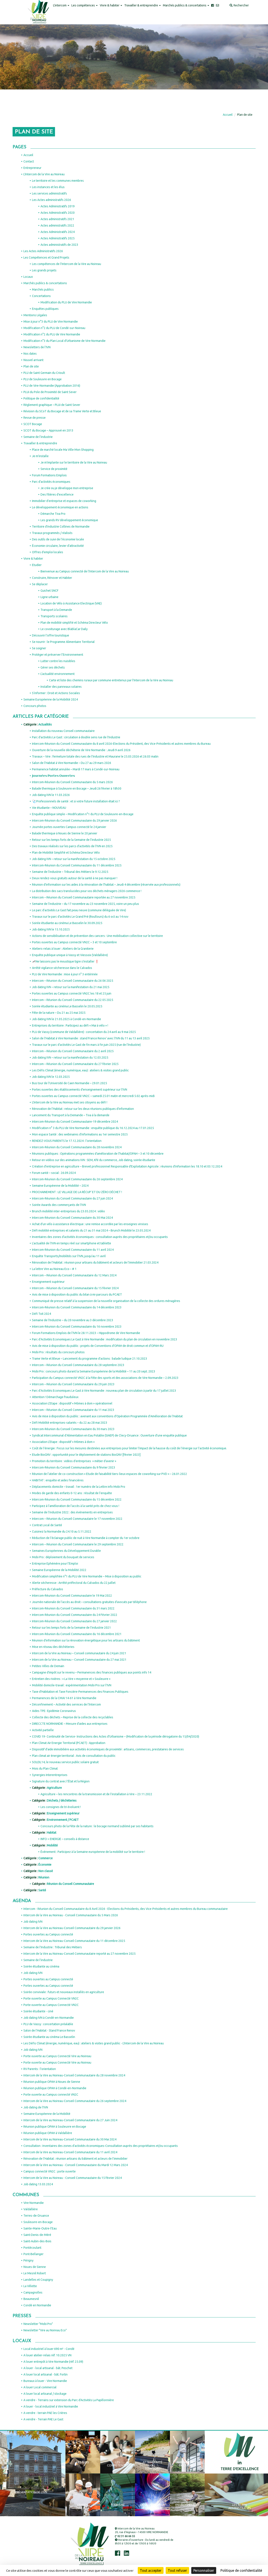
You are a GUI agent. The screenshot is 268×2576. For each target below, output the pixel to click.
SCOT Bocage (32, 424)
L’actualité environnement (58, 674)
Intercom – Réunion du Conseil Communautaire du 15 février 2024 (75, 1288)
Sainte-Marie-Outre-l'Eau (40, 2228)
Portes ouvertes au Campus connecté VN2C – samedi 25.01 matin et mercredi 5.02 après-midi (93, 1096)
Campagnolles (32, 2292)
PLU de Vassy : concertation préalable (48, 2024)
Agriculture (54, 1787)
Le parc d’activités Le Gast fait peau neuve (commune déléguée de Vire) (79, 910)
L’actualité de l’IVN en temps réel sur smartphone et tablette (71, 1243)
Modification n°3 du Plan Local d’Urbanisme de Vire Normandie (64, 340)
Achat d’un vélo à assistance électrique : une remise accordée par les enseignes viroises (90, 1224)
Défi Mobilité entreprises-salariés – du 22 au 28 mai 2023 (69, 1422)
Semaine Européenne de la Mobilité (46, 2113)
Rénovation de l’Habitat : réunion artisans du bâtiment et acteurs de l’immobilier (75, 2158)
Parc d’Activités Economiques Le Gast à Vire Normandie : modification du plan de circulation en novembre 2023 (104, 1339)
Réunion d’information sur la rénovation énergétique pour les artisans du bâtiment (86, 1640)
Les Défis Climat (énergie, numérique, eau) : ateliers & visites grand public (80, 1070)
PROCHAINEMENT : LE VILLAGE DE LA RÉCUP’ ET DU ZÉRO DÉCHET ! (77, 1192)
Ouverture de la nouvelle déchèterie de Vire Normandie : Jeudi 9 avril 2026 (81, 750)
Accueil (228, 114)
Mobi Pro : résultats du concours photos (58, 1352)
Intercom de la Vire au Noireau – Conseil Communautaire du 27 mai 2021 (79, 1659)
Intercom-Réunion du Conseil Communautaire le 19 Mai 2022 (72, 1595)
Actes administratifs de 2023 (59, 244)
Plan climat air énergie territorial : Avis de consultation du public (74, 1755)
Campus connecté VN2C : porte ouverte (49, 2171)
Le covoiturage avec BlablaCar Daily (64, 629)
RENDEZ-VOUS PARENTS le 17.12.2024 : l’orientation (66, 1140)
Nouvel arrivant (33, 360)
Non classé (45, 1871)
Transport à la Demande (56, 609)
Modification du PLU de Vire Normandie (66, 302)
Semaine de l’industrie (38, 437)
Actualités (45, 724)
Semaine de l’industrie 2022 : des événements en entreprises (72, 1512)
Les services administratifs (49, 193)
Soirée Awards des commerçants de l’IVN (59, 1205)
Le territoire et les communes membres (58, 180)
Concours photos (34, 706)
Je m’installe (40, 456)
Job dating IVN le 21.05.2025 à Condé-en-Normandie (66, 1019)
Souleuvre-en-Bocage (38, 2222)
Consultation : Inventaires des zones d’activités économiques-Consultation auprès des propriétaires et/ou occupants (100, 2145)
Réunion (43, 1877)
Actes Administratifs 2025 (58, 238)
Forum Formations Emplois (49, 475)
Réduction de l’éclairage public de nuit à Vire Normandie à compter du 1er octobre (85, 1538)
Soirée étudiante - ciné (38, 2011)
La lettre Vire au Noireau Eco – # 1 (54, 1269)
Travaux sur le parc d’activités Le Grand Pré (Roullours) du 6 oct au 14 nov (80, 916)
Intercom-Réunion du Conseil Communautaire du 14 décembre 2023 (77, 1307)
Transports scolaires (54, 616)
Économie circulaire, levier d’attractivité (58, 545)
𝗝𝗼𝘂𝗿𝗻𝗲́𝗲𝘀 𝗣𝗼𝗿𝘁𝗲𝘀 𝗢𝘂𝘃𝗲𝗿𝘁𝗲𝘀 (53, 775)
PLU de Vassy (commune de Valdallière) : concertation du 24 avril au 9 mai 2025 (84, 1032)
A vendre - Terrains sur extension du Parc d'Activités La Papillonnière (68, 2400)
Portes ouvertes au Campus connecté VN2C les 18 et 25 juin (71, 993)
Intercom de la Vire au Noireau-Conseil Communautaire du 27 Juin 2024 (70, 2120)
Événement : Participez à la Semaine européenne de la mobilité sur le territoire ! (93, 1851)
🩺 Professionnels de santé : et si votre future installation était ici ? (76, 801)
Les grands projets (44, 270)
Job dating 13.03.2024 (38, 2184)
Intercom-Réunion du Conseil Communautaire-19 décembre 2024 (75, 1121)
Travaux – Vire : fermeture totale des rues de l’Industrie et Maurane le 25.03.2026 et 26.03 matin (95, 756)
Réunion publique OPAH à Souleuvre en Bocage (54, 2126)
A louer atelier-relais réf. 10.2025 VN (47, 2355)
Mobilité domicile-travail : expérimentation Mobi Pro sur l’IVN (71, 1685)
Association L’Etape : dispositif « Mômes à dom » (63, 1442)
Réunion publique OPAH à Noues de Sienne (51, 2081)
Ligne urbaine (49, 597)
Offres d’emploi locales (47, 552)
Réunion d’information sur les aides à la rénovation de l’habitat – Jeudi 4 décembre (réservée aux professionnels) (106, 884)
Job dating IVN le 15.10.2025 (51, 929)
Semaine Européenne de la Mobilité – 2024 (60, 1185)
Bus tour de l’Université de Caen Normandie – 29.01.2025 (69, 1083)
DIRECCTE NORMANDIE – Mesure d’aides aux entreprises (69, 1723)
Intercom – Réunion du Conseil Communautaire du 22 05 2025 (72, 1000)
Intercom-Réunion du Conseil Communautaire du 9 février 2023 (73, 1467)
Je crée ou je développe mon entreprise (67, 488)
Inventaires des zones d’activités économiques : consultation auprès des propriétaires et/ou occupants (100, 1237)
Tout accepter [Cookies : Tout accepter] (150, 2570)
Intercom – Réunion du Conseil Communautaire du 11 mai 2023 (73, 1410)
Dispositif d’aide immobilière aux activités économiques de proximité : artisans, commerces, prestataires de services (108, 1749)
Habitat (51, 1832)
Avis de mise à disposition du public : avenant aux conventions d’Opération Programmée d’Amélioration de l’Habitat (107, 1416)
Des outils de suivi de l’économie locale (58, 539)
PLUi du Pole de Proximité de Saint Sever (50, 392)
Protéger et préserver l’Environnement (57, 654)
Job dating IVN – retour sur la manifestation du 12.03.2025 (70, 1057)
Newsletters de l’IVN (37, 347)
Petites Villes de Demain (48, 1666)
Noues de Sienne (34, 2267)
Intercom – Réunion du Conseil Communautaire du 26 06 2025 (72, 980)
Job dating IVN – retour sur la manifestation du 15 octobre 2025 (73, 859)
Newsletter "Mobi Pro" (38, 2324)
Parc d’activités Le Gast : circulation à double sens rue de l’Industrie (76, 737)
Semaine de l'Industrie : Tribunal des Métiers (52, 1947)
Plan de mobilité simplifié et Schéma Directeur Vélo (74, 622)
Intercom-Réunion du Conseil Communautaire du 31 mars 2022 (73, 1608)
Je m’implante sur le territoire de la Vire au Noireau (74, 462)
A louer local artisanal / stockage (45, 2393)
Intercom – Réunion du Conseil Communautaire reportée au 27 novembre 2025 (83, 897)
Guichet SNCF (49, 590)
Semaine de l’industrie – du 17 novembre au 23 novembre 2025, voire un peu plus (85, 903)
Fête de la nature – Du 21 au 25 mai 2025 (58, 1012)
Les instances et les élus (48, 187)
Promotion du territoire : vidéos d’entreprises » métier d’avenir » (74, 1461)
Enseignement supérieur (48, 1281)
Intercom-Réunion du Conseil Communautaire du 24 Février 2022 (74, 1614)
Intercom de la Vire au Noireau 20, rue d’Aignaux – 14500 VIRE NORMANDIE (141, 2530)
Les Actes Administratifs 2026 (43, 251)
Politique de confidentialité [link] (241, 2570)
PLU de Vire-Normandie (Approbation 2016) (51, 385)
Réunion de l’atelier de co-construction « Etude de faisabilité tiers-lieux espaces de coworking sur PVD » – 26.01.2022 (109, 1474)
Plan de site (31, 366)
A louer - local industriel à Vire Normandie (50, 2406)
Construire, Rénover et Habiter (52, 577)
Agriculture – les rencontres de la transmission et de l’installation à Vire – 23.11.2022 (96, 1794)
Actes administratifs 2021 (57, 219)
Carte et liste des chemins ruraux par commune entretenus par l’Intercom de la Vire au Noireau (111, 680)
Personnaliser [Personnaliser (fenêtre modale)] (203, 2570)
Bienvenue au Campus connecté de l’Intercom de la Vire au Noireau (85, 571)
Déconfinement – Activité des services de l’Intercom (66, 1704)
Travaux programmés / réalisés (52, 533)
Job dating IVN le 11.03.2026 (51, 795)
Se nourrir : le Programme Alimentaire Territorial (63, 642)
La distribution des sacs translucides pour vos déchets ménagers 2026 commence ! (86, 891)
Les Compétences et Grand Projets (46, 257)
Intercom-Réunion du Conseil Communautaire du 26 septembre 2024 (77, 1179)
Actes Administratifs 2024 (58, 232)
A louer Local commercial (39, 2387)
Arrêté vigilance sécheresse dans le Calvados (62, 968)
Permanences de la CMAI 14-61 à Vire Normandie (64, 1698)
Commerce (45, 1858)
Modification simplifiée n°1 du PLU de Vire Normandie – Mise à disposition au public (86, 1576)
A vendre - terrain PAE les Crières (45, 2413)
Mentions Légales (35, 315)
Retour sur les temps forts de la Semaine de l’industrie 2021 (71, 1627)
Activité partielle (43, 1730)
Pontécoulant (32, 2247)
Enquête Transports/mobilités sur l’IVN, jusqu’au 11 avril (69, 1256)
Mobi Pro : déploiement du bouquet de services (63, 1557)
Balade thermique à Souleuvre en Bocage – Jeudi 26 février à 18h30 (76, 788)
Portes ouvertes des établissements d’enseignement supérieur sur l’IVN (79, 1089)
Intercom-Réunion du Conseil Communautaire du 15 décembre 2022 (77, 1499)
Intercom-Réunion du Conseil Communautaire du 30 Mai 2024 (72, 1217)
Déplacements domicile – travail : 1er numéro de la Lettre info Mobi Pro (78, 1486)
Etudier (37, 565)
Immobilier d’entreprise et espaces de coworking (64, 501)
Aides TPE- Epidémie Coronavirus (54, 1711)
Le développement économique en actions (60, 507)
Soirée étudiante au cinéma (41, 1966)
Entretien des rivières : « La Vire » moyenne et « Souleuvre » (71, 1679)
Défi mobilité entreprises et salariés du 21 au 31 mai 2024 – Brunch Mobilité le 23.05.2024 (91, 1230)
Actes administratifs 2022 (57, 225)
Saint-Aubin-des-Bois (37, 2241)
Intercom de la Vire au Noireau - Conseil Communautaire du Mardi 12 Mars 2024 (75, 2165)
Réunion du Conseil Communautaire (70, 1884)
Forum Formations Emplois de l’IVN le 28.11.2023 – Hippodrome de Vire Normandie (86, 1333)
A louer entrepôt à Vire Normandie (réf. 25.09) (53, 2361)
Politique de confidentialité (41, 398)
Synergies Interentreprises (49, 1775)
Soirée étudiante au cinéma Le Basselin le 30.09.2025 (67, 923)
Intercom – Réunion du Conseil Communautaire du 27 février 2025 (75, 1064)
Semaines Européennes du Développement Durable (66, 1550)
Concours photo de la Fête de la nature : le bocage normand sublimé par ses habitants (97, 1826)
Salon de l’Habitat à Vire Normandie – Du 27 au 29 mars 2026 (71, 763)
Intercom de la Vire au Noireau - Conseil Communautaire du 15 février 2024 (72, 2178)
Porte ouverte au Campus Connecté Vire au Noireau (57, 2056)
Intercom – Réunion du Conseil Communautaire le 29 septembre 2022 (77, 1544)
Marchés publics (43, 289)
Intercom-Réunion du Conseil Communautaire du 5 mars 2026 (72, 782)
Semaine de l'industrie (38, 1960)
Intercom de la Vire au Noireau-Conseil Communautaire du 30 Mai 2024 (69, 2139)
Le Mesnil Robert (34, 2273)
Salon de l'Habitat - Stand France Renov (49, 2030)
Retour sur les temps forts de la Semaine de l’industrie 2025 (71, 839)
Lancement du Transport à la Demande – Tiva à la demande (70, 1115)
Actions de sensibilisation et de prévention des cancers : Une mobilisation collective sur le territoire (97, 936)
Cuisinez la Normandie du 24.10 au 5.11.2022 (61, 1531)
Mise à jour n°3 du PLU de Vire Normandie (50, 321)
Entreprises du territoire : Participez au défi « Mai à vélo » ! (70, 1025)
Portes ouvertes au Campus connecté (48, 1934)
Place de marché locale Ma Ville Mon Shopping (63, 449)
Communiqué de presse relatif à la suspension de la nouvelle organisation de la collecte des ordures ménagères (106, 1301)
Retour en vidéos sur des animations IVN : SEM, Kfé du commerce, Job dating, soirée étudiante (93, 1160)
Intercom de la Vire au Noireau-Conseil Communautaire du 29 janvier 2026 (71, 1928)
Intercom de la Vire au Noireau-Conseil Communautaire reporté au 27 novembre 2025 (79, 1953)
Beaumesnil (31, 2299)
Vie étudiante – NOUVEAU (49, 807)
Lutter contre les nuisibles (58, 661)
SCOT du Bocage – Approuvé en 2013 (48, 430)
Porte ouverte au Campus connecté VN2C (50, 2094)
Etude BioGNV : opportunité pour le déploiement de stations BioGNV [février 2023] (86, 1454)
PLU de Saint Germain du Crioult (44, 372)
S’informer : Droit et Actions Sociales (56, 693)
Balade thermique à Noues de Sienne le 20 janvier (64, 833)
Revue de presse (34, 417)
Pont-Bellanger (33, 2254)
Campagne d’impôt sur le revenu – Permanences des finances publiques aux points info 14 (91, 1672)
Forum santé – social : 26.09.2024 (54, 1173)
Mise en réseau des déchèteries (53, 1647)
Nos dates (30, 353)
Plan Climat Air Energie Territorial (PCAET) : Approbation (68, 1743)
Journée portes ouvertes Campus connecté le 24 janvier (69, 827)
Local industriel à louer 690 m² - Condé (48, 2349)
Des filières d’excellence (57, 494)
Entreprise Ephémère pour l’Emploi (55, 1563)
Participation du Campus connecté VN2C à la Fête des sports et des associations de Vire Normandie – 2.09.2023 (105, 1377)
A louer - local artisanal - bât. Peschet (47, 2368)
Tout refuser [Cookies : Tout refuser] (177, 2570)
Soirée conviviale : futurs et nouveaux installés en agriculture (63, 1992)
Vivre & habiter (111, 5)
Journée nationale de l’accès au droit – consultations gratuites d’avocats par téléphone (89, 1602)
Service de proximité (54, 469)
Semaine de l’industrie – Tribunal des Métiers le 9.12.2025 (70, 871)
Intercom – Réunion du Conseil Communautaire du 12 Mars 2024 (74, 1275)
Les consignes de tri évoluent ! (61, 1807)
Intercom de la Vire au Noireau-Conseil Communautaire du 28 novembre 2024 (74, 2075)
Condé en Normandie (37, 2305)
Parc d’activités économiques (51, 481)
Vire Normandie (33, 2202)
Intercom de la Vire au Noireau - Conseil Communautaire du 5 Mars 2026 (70, 1915)
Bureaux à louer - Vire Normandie (45, 2381)
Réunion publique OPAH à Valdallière (47, 2133)
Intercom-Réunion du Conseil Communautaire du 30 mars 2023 (73, 1429)
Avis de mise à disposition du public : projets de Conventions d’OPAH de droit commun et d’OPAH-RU (98, 1345)
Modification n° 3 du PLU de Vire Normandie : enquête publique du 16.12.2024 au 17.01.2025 (93, 1128)
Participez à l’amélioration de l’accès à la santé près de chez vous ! (75, 1506)
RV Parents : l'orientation (39, 2069)
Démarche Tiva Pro (53, 513)
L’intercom (61, 5)
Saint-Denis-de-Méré (37, 2235)
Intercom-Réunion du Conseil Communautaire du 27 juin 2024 (72, 1198)
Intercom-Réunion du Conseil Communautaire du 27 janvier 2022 (74, 1621)
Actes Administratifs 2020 (58, 212)
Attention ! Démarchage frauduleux (55, 1397)
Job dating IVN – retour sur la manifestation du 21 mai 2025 (70, 987)
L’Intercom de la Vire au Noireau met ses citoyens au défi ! (69, 1102)
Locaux (28, 276)
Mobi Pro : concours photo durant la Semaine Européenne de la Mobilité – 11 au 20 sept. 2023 (93, 1371)
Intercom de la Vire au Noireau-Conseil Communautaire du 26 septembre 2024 (74, 2101)
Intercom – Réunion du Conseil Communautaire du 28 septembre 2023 (78, 1365)
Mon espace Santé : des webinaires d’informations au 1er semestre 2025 (80, 1134)
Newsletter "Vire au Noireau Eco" (45, 2330)
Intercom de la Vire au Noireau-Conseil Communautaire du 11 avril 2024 (70, 2152)
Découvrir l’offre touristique (50, 635)
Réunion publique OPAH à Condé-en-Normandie (54, 2088)
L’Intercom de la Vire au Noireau (44, 174)
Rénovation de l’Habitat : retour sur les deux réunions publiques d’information (83, 1108)
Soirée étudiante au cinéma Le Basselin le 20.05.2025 (67, 1006)
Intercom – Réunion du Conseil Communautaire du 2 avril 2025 (73, 1051)
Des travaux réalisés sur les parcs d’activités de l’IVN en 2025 (72, 846)
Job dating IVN (32, 1921)
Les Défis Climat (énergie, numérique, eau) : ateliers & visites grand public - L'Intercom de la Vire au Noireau (93, 2043)
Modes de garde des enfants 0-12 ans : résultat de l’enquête (72, 1493)
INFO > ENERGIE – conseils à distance (65, 1839)
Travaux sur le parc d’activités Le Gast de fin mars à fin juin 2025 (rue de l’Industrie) (86, 1044)
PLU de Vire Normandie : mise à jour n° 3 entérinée (65, 974)
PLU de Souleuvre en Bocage (42, 379)
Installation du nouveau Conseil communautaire (63, 731)
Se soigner (39, 648)
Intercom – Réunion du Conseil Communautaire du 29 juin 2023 (73, 1384)
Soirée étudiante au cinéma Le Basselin (49, 2037)
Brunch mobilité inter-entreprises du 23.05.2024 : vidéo (68, 1211)
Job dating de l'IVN (35, 2107)
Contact (28, 161)
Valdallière (30, 2209)
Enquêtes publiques (45, 308)
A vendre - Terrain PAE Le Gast (43, 2419)
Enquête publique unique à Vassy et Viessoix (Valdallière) (70, 955)
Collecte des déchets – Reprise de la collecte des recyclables (72, 1717)
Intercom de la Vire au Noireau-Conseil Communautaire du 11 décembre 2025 (74, 1941)
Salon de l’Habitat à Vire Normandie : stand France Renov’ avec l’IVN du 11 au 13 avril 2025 (91, 1038)
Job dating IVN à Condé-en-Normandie (48, 2017)
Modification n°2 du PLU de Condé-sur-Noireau (54, 328)
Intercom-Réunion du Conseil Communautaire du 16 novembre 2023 (77, 1326)
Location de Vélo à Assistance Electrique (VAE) (71, 603)
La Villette (30, 2286)
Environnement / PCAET (63, 1819)
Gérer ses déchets (53, 667)
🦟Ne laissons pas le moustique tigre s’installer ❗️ (65, 961)
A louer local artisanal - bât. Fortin (45, 2374)
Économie (44, 1864)
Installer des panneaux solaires (61, 686)
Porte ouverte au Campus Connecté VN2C (51, 1998)
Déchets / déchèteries (62, 1800)
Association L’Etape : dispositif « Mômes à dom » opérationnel (72, 1403)
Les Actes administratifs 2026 (51, 200)
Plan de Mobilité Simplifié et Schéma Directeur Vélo (66, 852)
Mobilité (52, 1845)
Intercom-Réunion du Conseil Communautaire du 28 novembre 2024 (77, 1147)
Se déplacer (40, 584)
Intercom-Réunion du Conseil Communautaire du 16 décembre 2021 (77, 1634)
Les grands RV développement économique (69, 520)
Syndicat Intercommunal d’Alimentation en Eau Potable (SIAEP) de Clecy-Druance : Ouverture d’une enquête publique (109, 1435)
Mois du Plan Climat (45, 1768)
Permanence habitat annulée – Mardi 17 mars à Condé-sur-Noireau (75, 769)
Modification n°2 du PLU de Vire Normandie (51, 334)
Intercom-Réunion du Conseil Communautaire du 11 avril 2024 (73, 1249)
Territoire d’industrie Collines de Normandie (61, 526)
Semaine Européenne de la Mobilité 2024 (50, 699)
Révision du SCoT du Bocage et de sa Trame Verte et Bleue (62, 411)
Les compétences (84, 5)
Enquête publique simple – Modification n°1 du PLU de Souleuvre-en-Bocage (82, 814)
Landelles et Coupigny (38, 2279)
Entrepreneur (32, 168)
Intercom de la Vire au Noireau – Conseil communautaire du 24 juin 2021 (79, 1653)
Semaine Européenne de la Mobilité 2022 (59, 1570)
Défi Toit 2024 (41, 1313)
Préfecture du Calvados (47, 1589)
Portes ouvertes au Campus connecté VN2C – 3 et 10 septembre (74, 942)
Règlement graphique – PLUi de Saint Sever (51, 405)
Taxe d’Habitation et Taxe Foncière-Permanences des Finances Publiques (80, 1691)
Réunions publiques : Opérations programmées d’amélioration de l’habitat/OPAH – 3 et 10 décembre (98, 1153)
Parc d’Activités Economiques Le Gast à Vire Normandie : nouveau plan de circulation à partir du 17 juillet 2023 (104, 1390)
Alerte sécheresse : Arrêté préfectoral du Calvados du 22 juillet (74, 1582)
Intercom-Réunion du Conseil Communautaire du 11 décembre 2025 (77, 865)
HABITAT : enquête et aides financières (58, 1480)
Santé (42, 1890)
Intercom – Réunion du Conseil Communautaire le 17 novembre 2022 (77, 1518)
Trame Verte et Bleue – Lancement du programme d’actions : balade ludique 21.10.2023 (89, 1358)
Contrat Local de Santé (47, 1525)
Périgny (28, 2260)
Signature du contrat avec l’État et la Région (61, 1781)
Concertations (41, 296)
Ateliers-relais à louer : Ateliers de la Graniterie (63, 948)
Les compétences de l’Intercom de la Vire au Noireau (66, 264)
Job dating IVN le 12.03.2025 (51, 1076)
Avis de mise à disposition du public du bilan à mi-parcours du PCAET (77, 1294)
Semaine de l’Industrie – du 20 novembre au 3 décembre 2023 (72, 1320)
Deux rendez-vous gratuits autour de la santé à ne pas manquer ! (74, 878)
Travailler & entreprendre (142, 5)
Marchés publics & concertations (186, 5)
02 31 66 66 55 (125, 2536)
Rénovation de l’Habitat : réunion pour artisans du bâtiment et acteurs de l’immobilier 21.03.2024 (95, 1262)
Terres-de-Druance (36, 2215)
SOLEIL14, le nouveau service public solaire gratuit (65, 1762)
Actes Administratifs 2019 (58, 206)
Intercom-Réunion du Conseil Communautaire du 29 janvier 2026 (74, 820)
